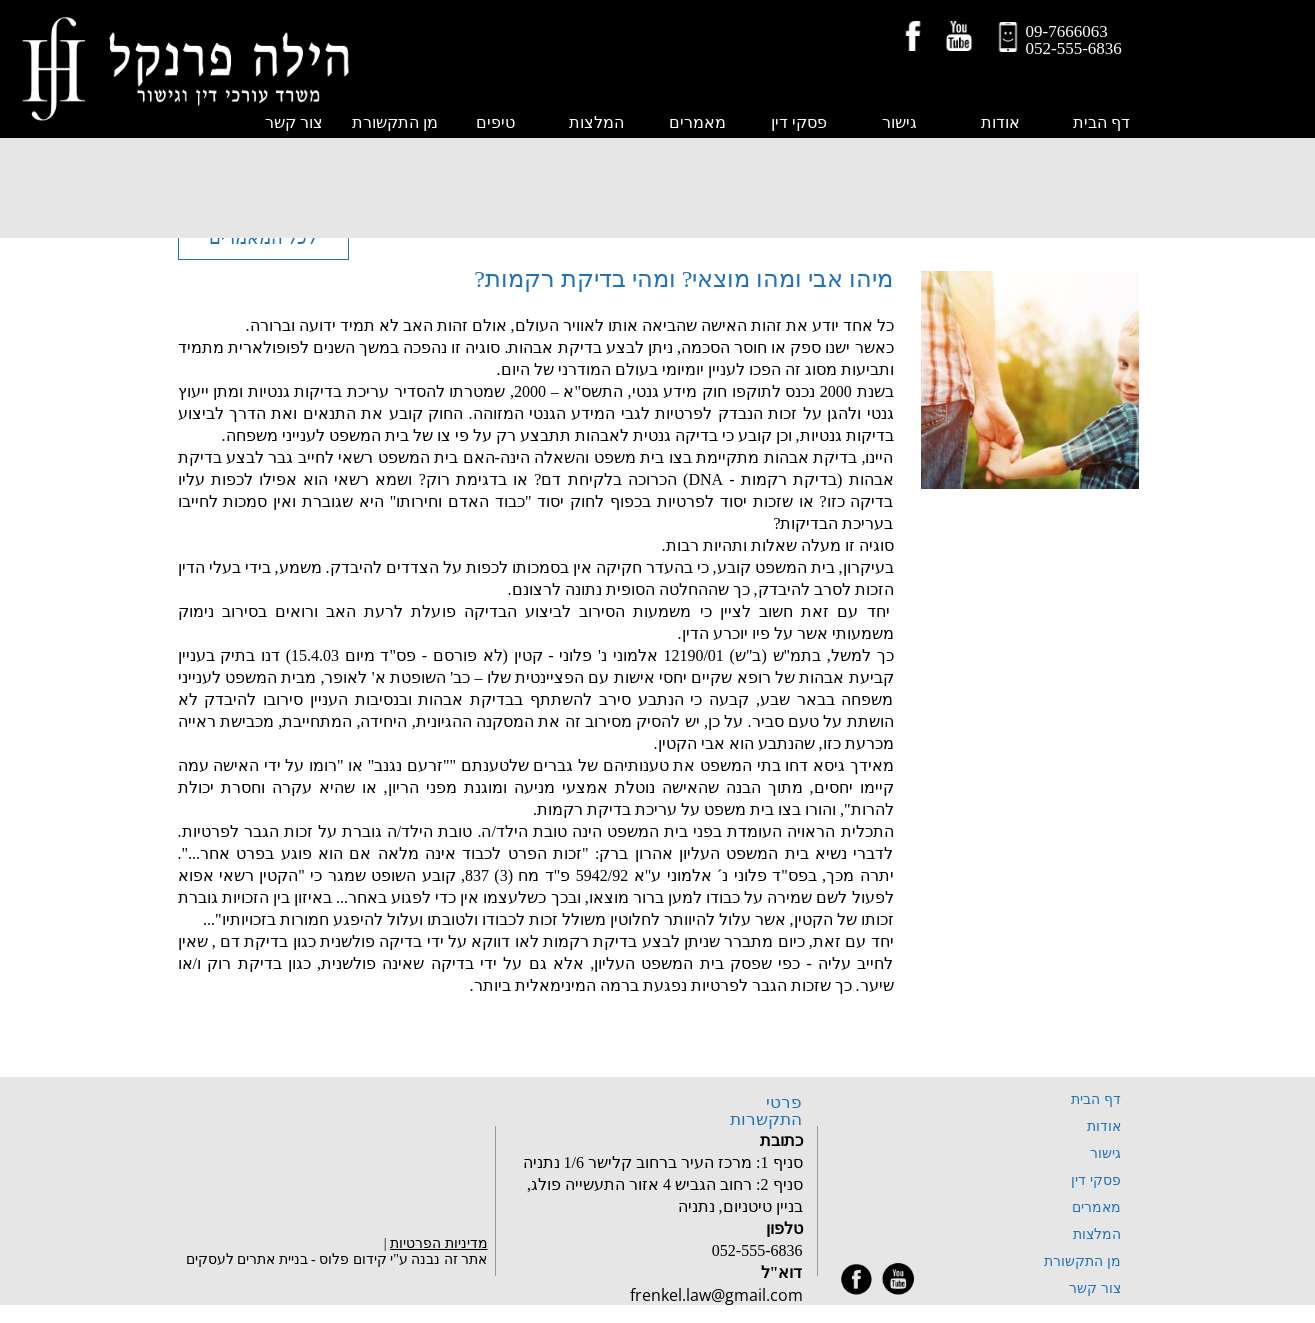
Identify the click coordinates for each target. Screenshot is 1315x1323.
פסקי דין (799, 122)
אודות (1000, 122)
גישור (899, 122)
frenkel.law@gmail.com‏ (716, 1295)
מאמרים (697, 122)
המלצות (596, 122)
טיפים (495, 122)
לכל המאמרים (263, 238)
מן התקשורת (395, 122)
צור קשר (1095, 1288)
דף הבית (1101, 122)
